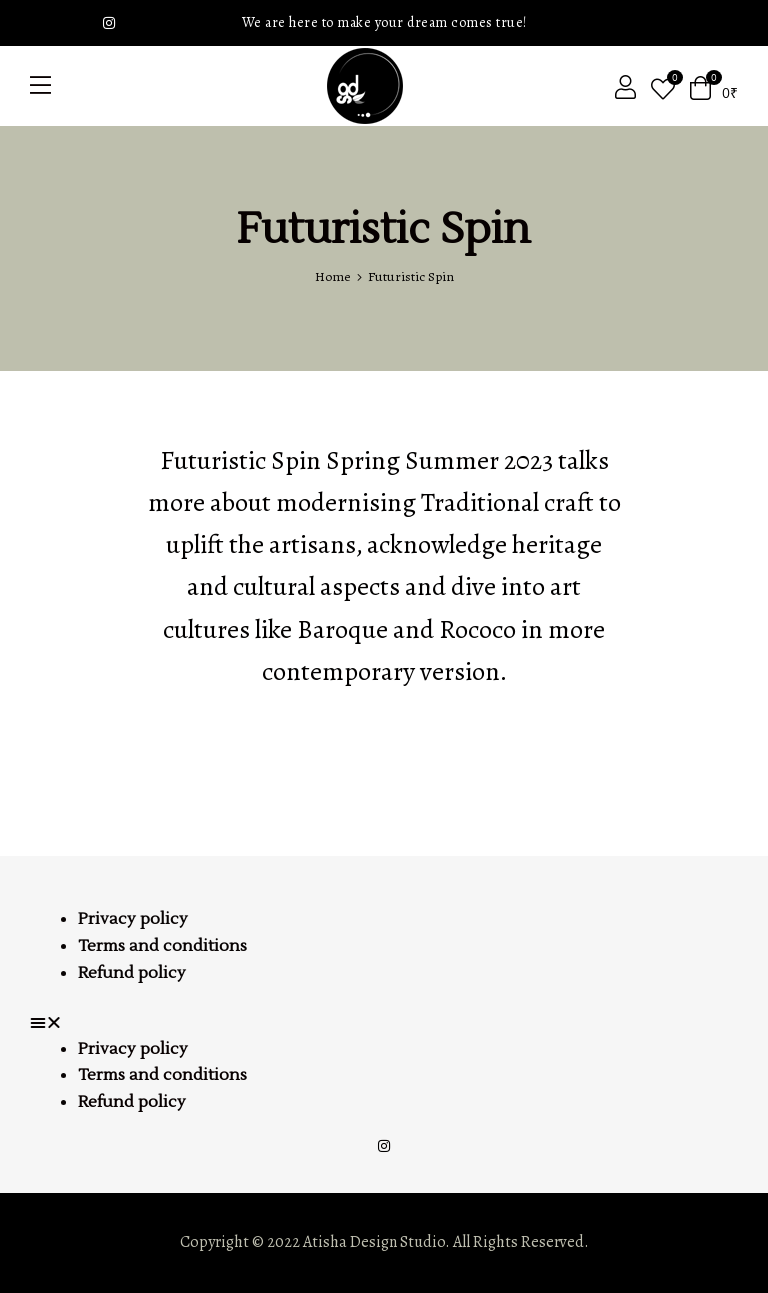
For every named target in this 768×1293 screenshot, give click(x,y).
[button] (384, 1023)
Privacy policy (133, 919)
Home (333, 276)
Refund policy (132, 973)
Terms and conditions (162, 946)
